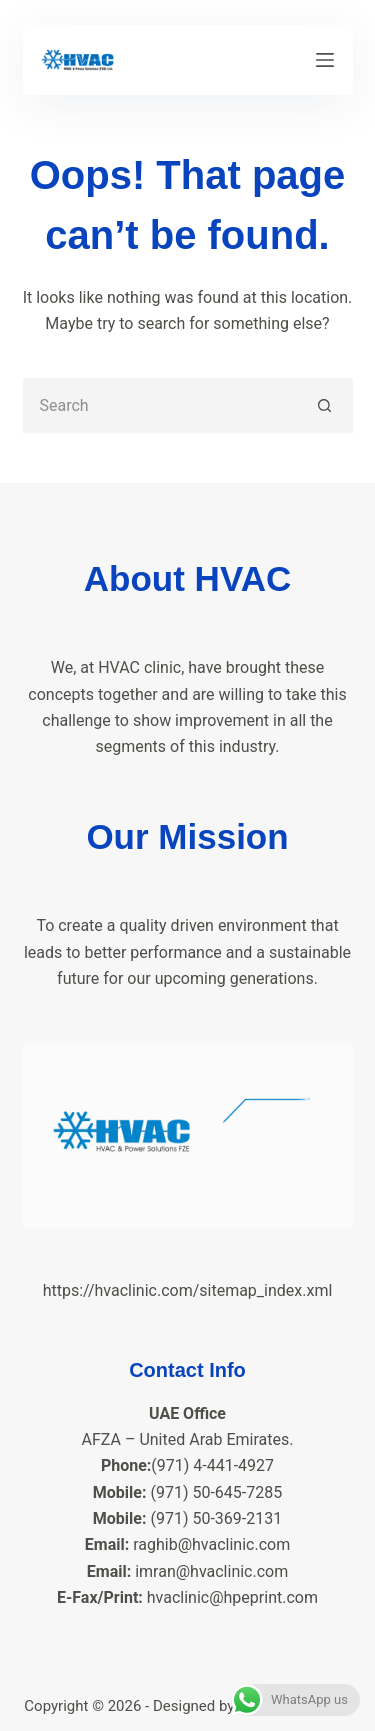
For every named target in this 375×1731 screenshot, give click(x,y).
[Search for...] (160, 405)
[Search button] (325, 405)
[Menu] (325, 60)
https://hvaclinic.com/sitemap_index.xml (188, 1290)
